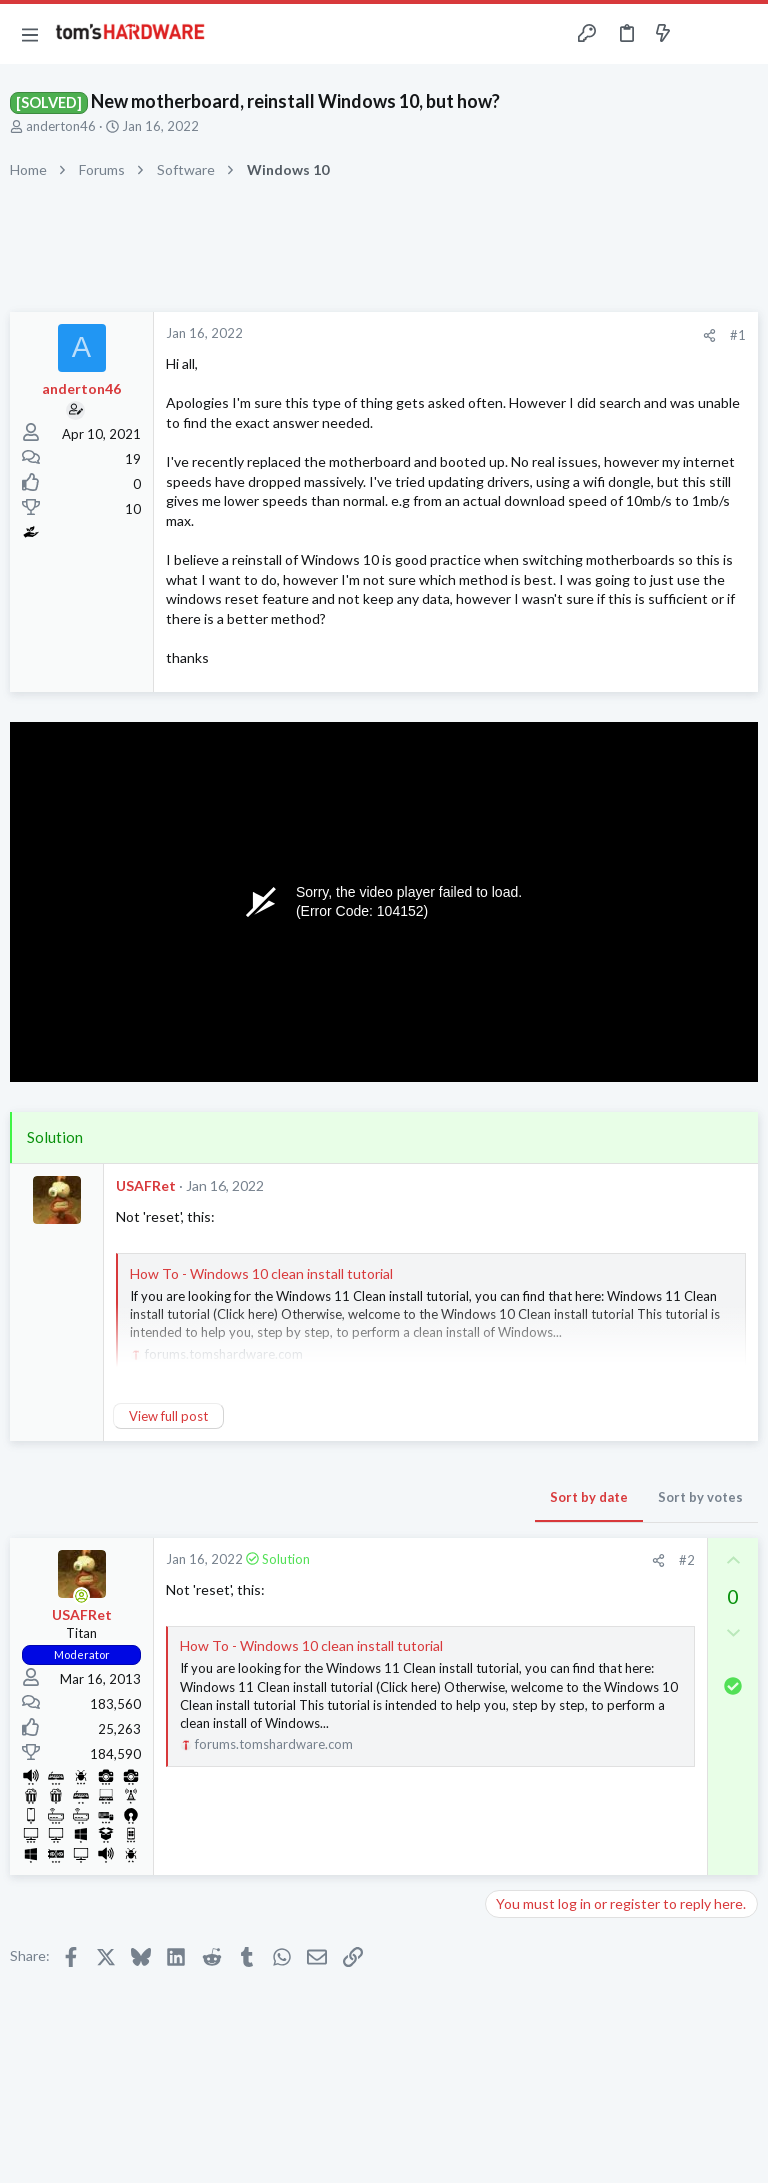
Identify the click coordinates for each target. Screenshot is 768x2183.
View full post (168, 1416)
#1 (738, 335)
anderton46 (61, 126)
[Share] (709, 335)
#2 (687, 1560)
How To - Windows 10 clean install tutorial (261, 1273)
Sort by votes (700, 1497)
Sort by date (589, 1497)
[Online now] (82, 1596)
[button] (30, 34)
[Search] (741, 34)
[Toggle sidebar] (702, 34)
